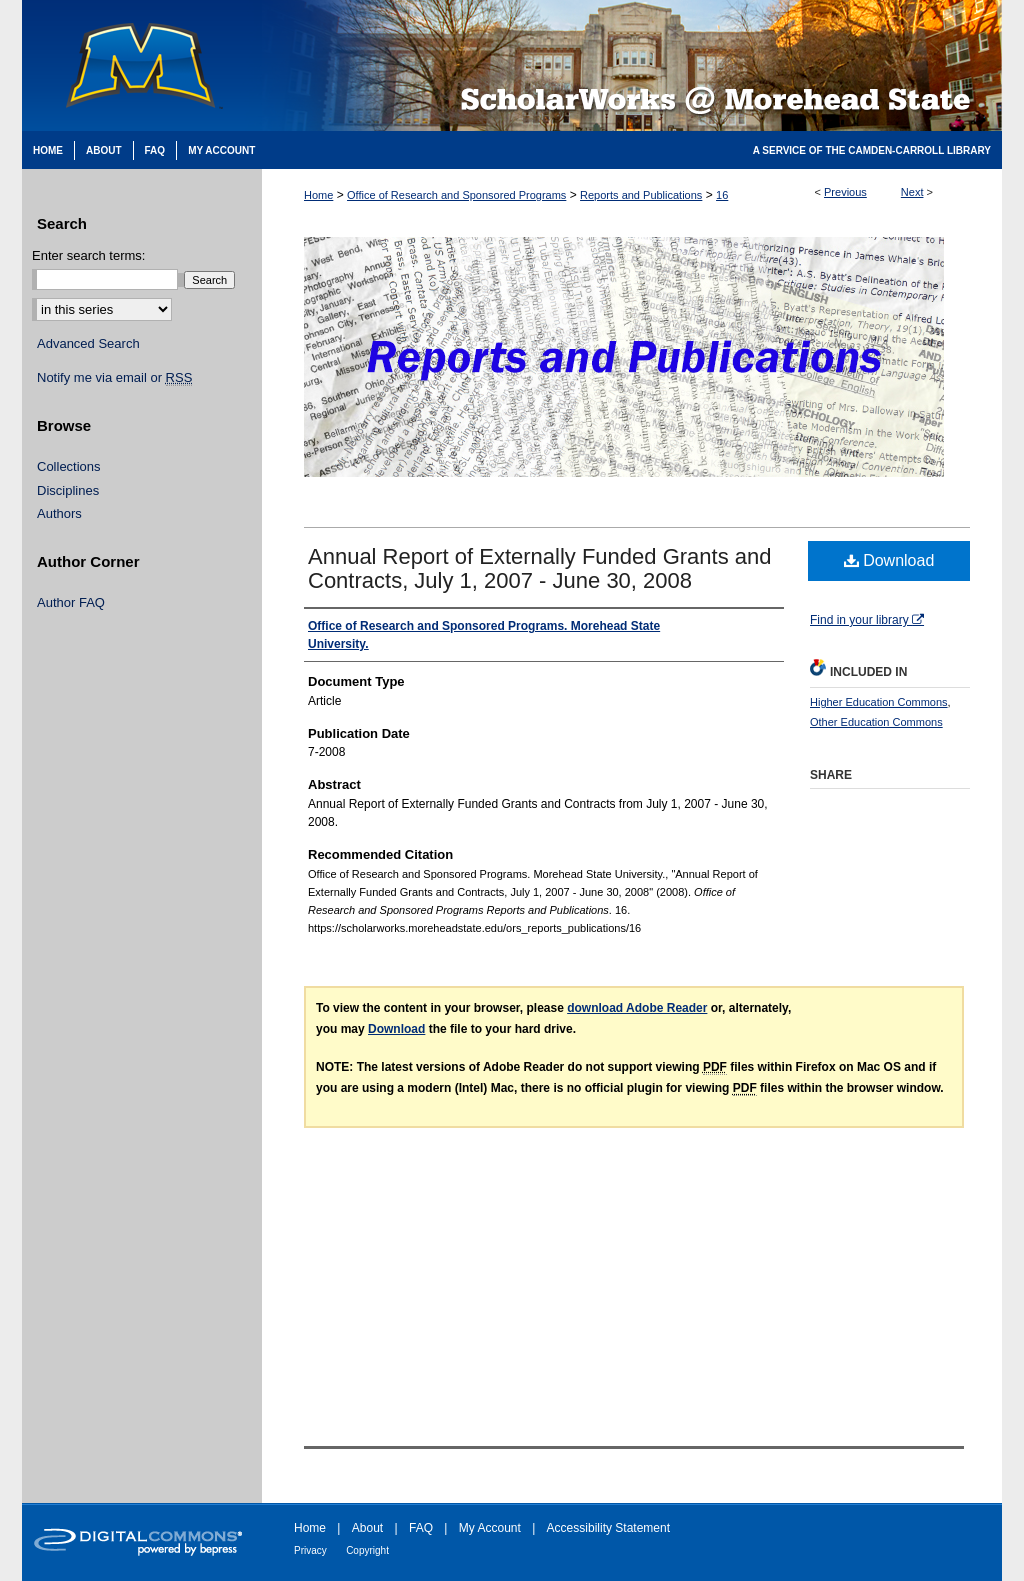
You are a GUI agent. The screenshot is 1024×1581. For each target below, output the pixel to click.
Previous (845, 192)
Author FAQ (71, 602)
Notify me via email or (114, 378)
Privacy (310, 1550)
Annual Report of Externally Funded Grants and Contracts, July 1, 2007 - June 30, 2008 (540, 568)
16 (722, 195)
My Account (490, 1528)
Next (912, 192)
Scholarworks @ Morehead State (632, 65)
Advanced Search (88, 343)
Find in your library (867, 620)
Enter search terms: (88, 255)
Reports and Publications (641, 195)
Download (889, 560)
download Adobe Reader (637, 1008)
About (367, 1528)
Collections (69, 466)
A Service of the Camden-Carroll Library (872, 150)
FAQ (421, 1528)
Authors (59, 513)
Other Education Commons (876, 722)
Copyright (367, 1550)
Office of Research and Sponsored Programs (456, 195)
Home (318, 195)
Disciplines (68, 490)
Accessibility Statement (608, 1528)
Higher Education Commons (879, 702)
